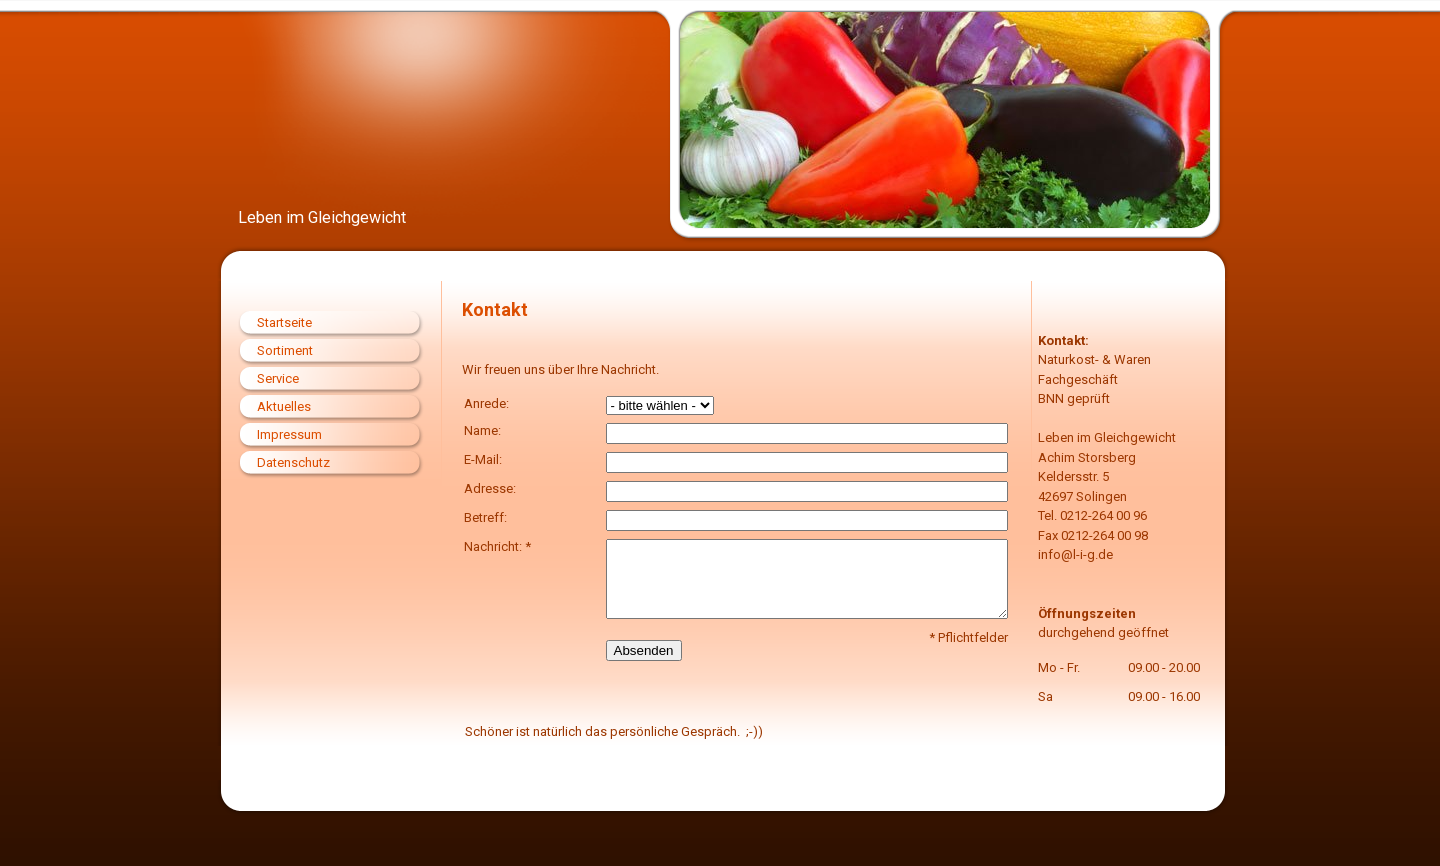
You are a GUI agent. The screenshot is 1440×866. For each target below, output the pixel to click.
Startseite (284, 322)
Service (278, 378)
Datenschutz (293, 462)
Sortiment (285, 350)
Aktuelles (284, 406)
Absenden (644, 650)
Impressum (289, 434)
